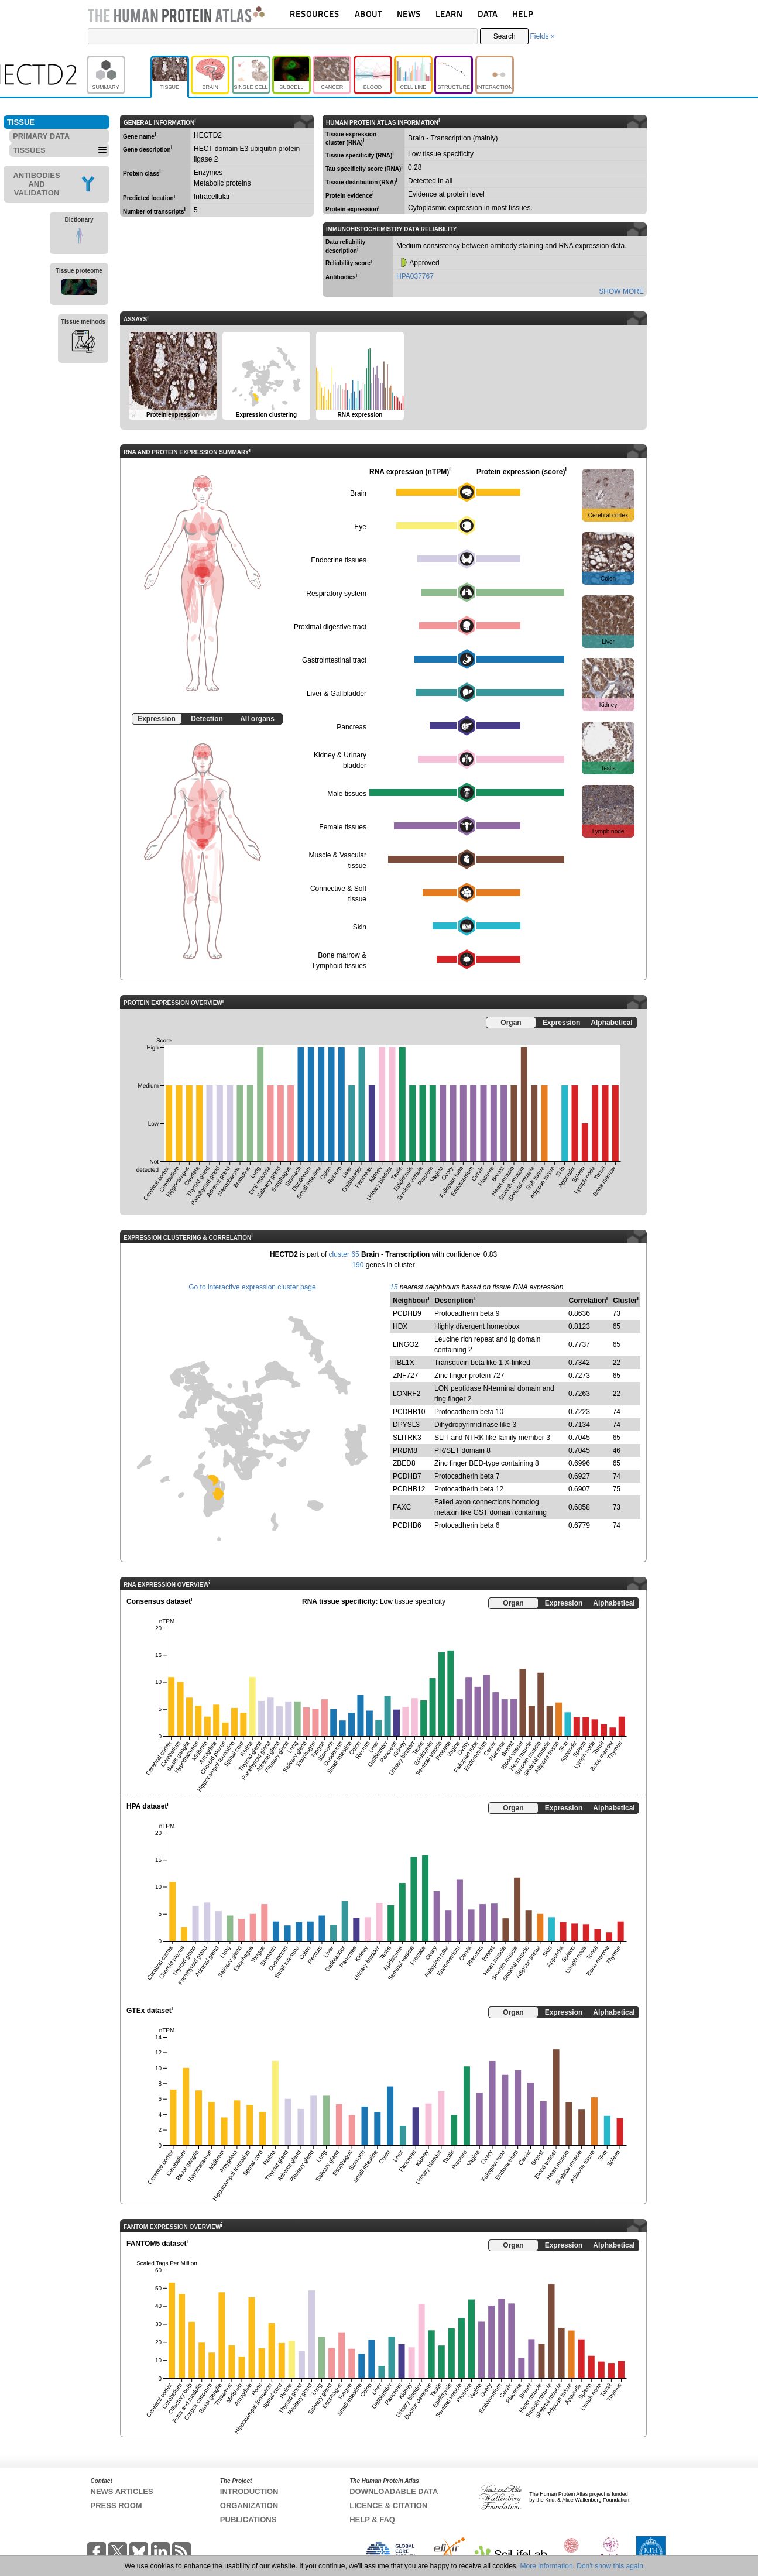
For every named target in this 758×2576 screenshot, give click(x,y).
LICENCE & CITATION (388, 2505)
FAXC (402, 1507)
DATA (488, 14)
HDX (400, 1326)
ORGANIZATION (249, 2505)
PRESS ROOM (116, 2505)
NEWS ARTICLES (122, 2491)
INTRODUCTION (249, 2491)
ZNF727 (405, 1375)
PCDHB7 (407, 1476)
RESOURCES (314, 14)
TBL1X (403, 1363)
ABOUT (368, 14)
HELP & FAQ (372, 2519)
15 (393, 1287)
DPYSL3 (406, 1425)
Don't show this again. (611, 2566)
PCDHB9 (407, 1313)
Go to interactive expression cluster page (251, 1287)
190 (357, 1265)
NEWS (409, 14)
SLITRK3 (407, 1437)
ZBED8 (404, 1463)
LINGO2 (406, 1344)
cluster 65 (344, 1254)
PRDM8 (405, 1450)
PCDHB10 (409, 1412)
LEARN (448, 14)
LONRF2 (406, 1394)
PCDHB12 (409, 1489)
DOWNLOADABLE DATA (393, 2491)
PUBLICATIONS (248, 2519)
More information (546, 2566)
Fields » (542, 36)
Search (504, 36)
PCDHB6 (407, 1525)
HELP (522, 14)
